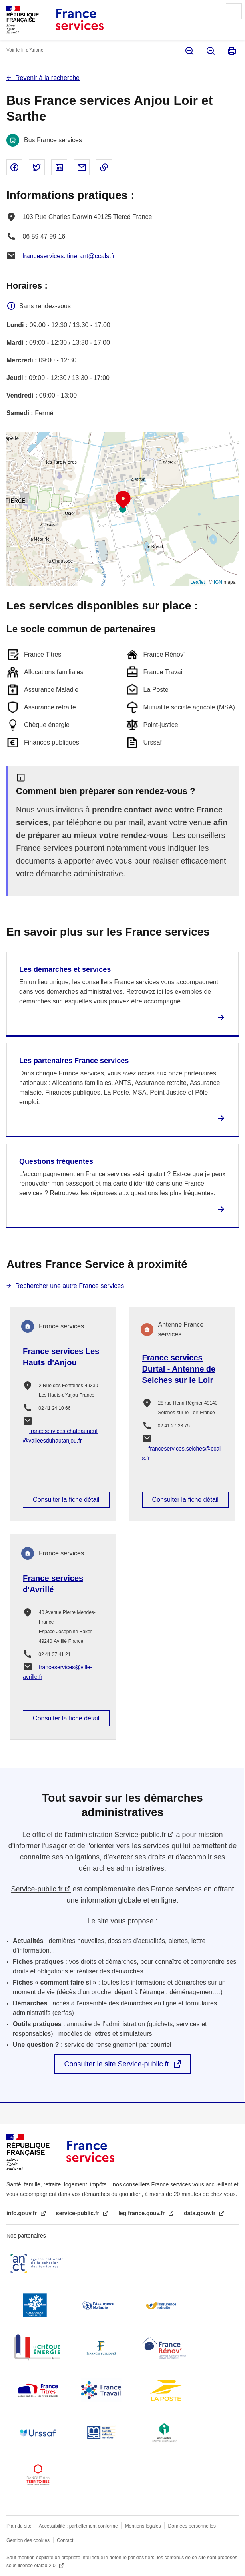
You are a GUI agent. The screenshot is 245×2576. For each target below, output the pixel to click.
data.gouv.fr (200, 2213)
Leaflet (198, 582)
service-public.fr (78, 2213)
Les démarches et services (65, 969)
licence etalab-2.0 (37, 2565)
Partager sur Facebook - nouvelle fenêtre (14, 167)
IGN (218, 582)
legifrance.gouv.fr (142, 2213)
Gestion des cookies (28, 2540)
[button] (123, 500)
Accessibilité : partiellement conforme (78, 2526)
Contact (65, 2540)
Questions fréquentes (56, 1161)
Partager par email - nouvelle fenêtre (82, 167)
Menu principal (234, 11)
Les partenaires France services (74, 1061)
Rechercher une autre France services (69, 1285)
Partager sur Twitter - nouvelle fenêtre (37, 167)
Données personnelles (192, 2526)
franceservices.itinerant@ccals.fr (68, 256)
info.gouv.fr (22, 2213)
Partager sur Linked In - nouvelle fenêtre (59, 167)
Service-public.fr (140, 1835)
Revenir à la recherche (47, 77)
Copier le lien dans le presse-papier (104, 167)
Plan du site (19, 2526)
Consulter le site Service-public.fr (116, 2064)
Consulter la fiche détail (66, 1499)
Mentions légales (143, 2526)
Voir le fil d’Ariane (25, 50)
